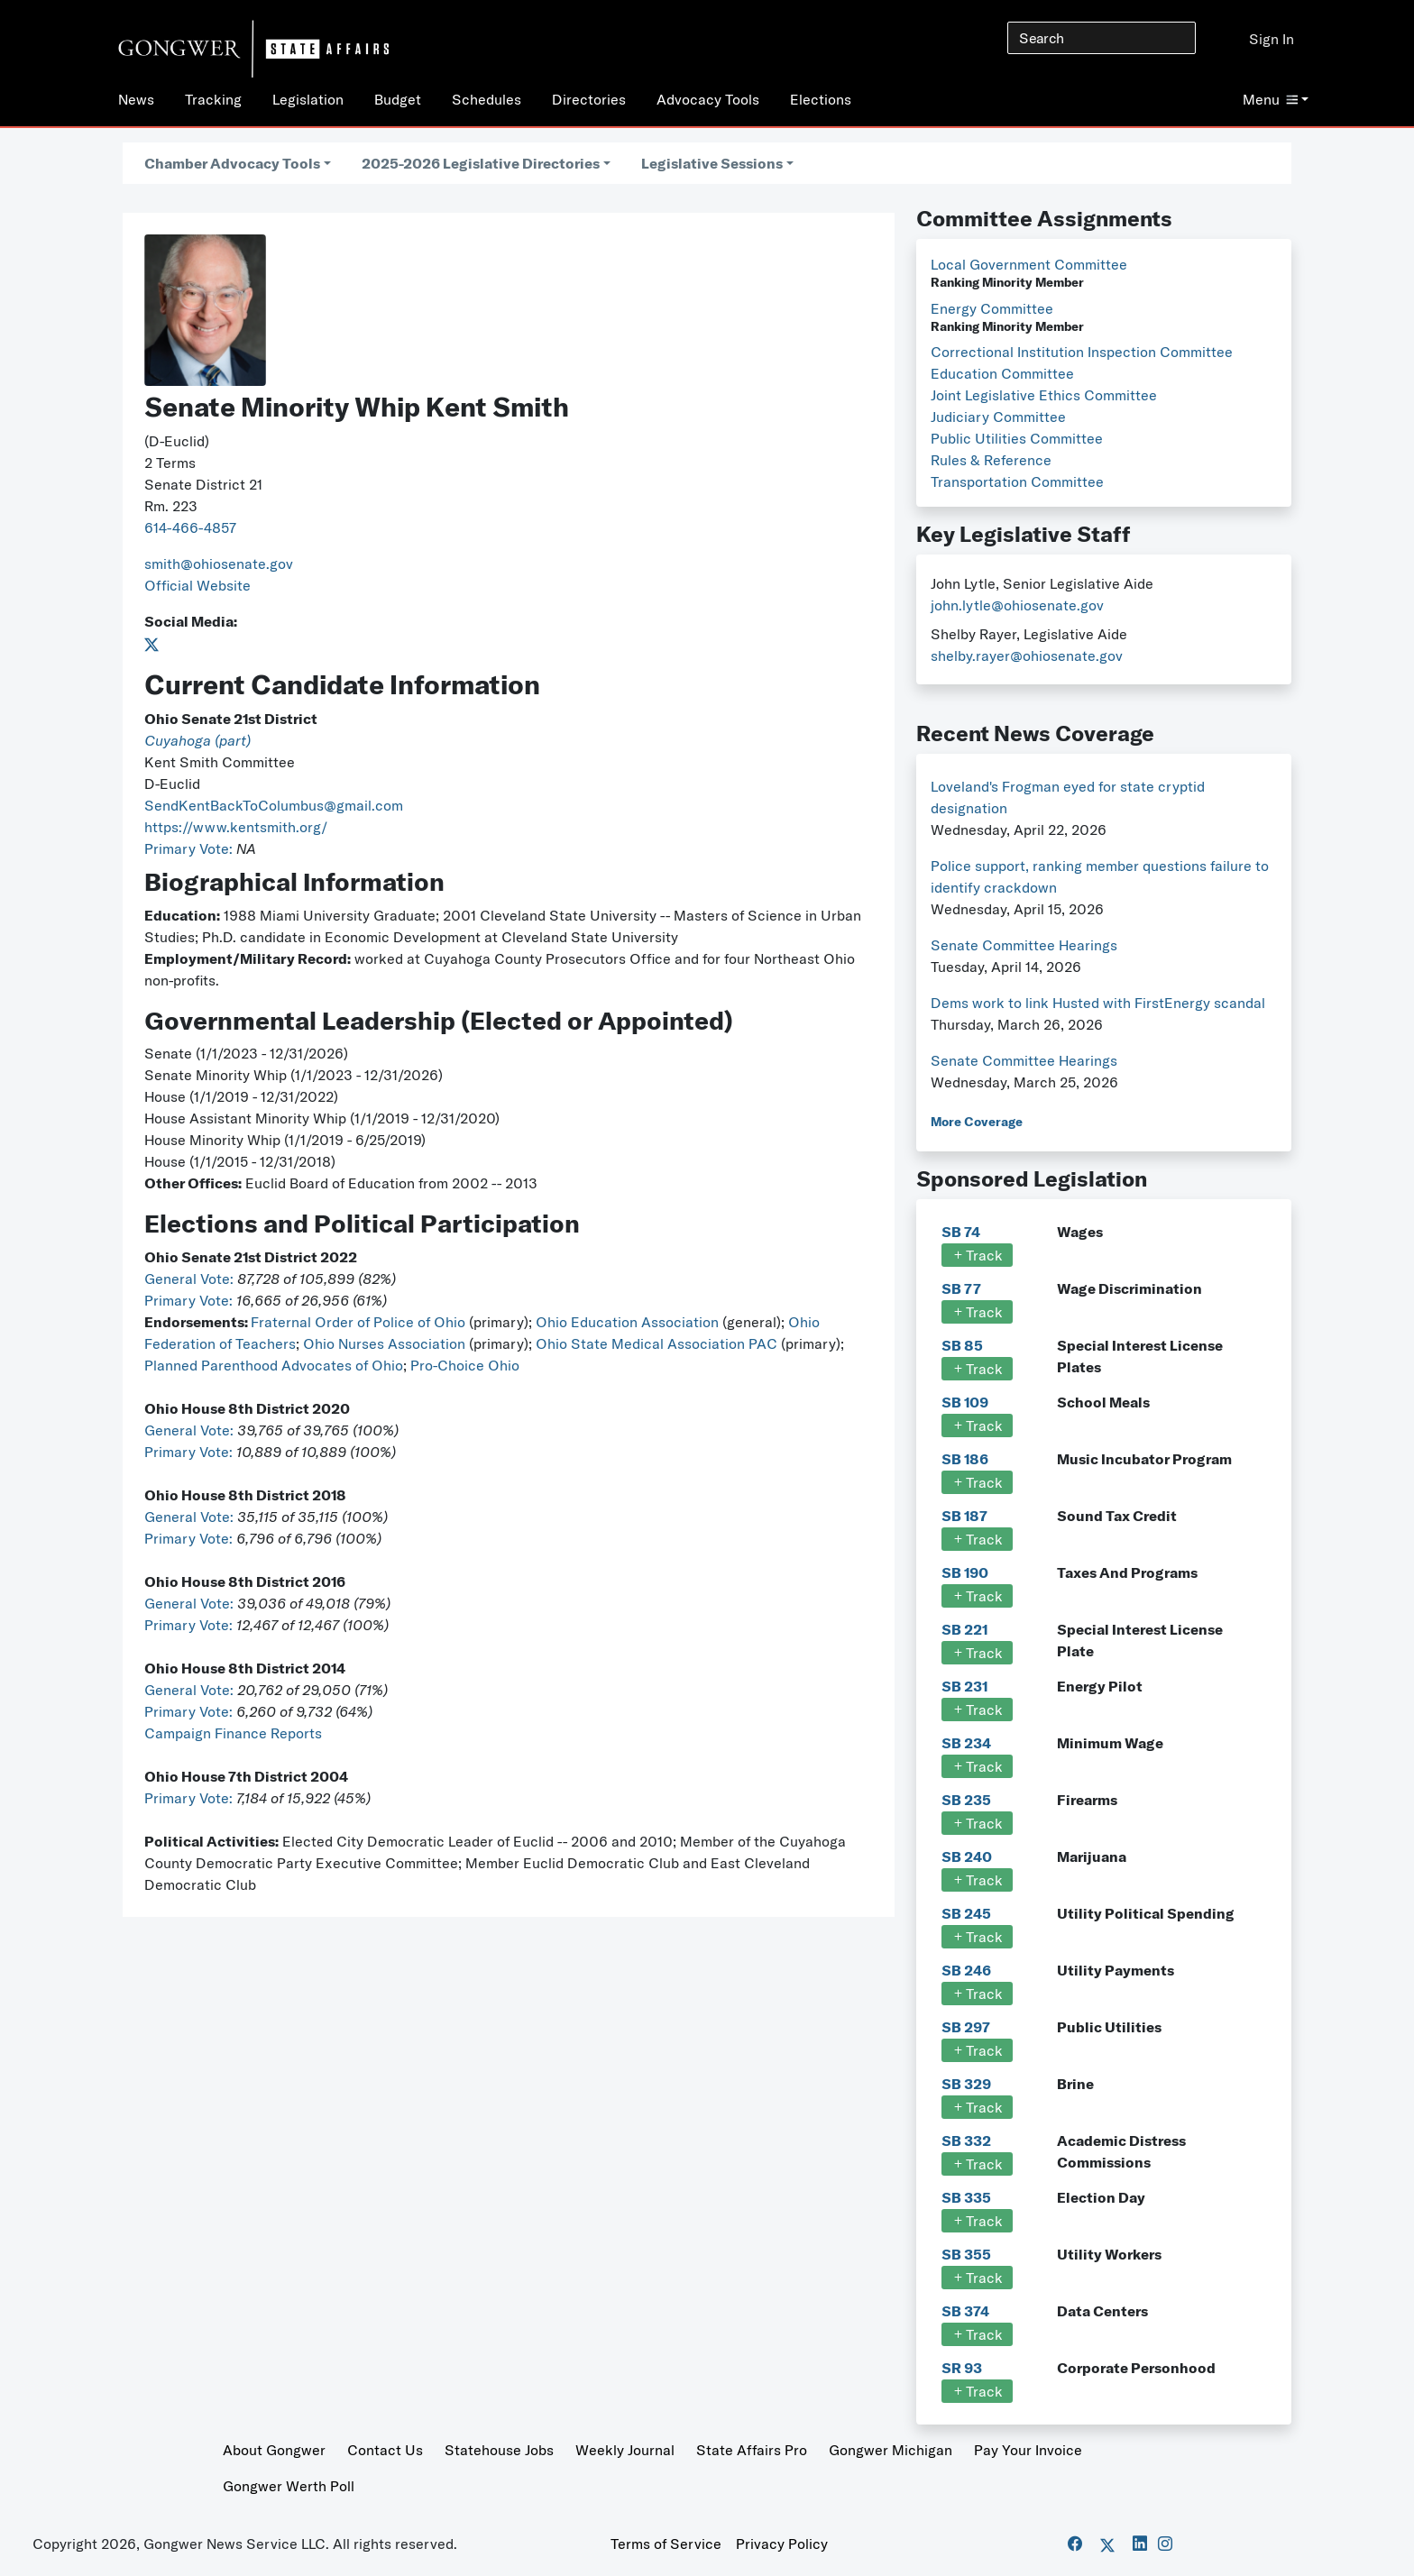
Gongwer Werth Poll (288, 2486)
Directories (589, 99)
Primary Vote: (190, 848)
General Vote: (190, 1279)
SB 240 (966, 1856)
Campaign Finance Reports (233, 1733)
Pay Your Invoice (1028, 2450)
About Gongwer (274, 2450)
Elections (820, 99)
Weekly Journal (625, 2450)
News (136, 99)
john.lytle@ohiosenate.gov (1017, 605)
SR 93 (961, 2368)
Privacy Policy (782, 2544)
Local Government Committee (1029, 264)
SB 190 (964, 1572)
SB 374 (965, 2311)
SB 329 (966, 2084)
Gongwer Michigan (890, 2450)
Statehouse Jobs (499, 2450)
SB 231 (964, 1686)
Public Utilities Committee (1017, 438)
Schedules (486, 99)
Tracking (213, 99)
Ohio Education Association (627, 1322)
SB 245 (966, 1913)
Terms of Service (666, 2544)
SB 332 (966, 2140)
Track (977, 1255)
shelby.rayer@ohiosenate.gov (1027, 655)
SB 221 (964, 1629)
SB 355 (966, 2254)
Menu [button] (1270, 99)
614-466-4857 (190, 527)
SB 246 (966, 1970)
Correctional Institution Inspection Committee (1082, 352)
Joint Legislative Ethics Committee (1044, 395)
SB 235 (966, 1800)
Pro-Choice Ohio (464, 1365)
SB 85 (962, 1345)
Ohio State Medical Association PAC (656, 1343)
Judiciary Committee (998, 417)
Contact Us (385, 2450)
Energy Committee (992, 308)
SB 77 (961, 1288)
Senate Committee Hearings (1024, 945)
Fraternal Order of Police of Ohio (358, 1322)
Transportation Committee (1017, 481)
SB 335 (966, 2197)
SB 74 (960, 1232)
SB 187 (964, 1516)
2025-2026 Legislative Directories (481, 163)
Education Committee (1002, 373)
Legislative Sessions (712, 163)
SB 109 (964, 1402)
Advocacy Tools (707, 99)
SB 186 (964, 1459)
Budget (397, 99)
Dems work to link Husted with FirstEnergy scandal (1098, 1003)
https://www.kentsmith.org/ (235, 827)
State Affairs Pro (751, 2450)
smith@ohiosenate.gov (218, 564)
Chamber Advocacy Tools (232, 163)
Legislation (308, 99)
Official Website (197, 585)
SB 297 (965, 2027)
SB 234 (966, 1743)
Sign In (1271, 39)
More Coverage (977, 1122)
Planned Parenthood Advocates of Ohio (273, 1365)
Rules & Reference (991, 460)
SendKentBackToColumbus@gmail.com (273, 805)
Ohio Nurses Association (386, 1343)
